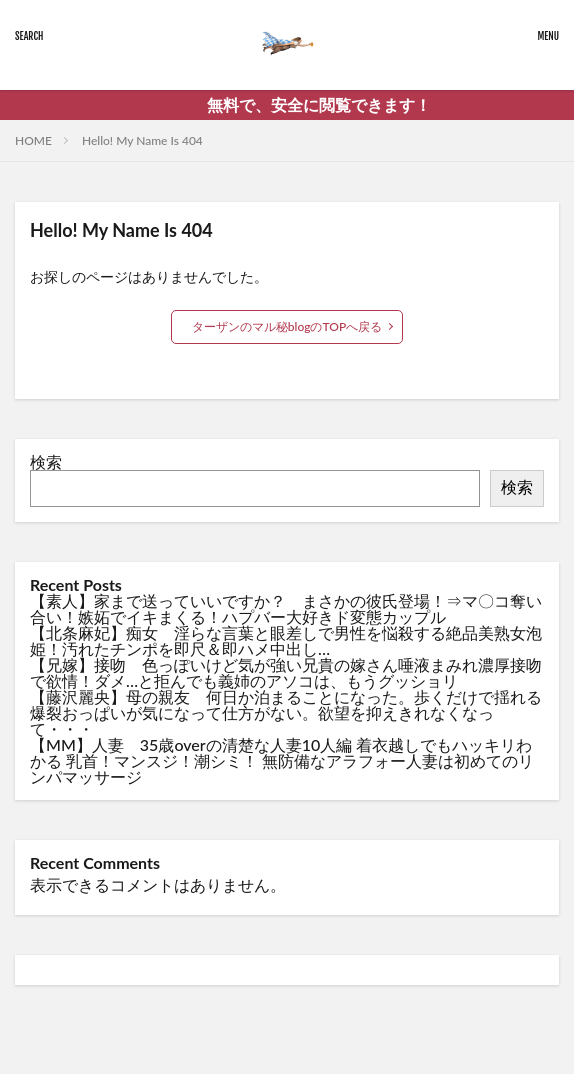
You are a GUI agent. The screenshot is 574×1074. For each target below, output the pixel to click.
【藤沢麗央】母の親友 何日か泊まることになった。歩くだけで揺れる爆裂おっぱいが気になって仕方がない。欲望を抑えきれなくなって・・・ (286, 712)
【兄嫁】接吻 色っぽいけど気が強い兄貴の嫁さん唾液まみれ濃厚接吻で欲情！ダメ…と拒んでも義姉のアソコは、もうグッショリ (286, 672)
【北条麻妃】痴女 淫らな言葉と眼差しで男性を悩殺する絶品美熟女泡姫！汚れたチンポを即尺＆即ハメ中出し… (286, 640)
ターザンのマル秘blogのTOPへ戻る (287, 326)
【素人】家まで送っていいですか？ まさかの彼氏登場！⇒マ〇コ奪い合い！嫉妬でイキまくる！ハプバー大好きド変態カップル (286, 608)
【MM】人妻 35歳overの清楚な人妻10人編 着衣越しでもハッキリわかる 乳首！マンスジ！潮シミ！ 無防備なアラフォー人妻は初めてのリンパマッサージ (282, 760)
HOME (33, 140)
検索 (46, 461)
